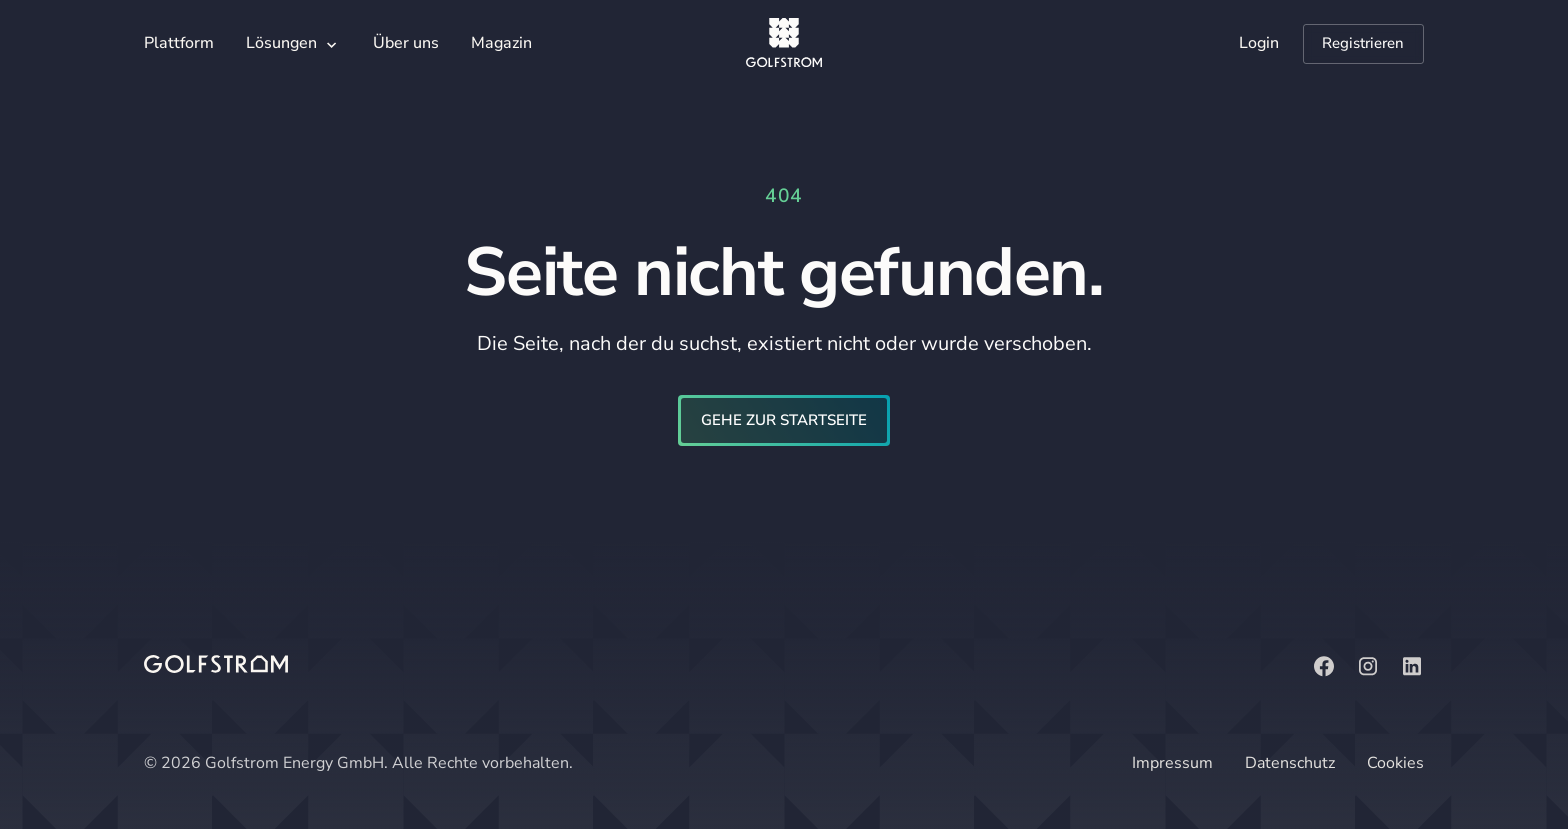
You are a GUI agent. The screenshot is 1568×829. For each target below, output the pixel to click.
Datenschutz (1290, 763)
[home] (784, 44)
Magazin (501, 43)
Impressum (1172, 763)
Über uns (406, 43)
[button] (293, 44)
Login (1259, 43)
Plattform (179, 43)
